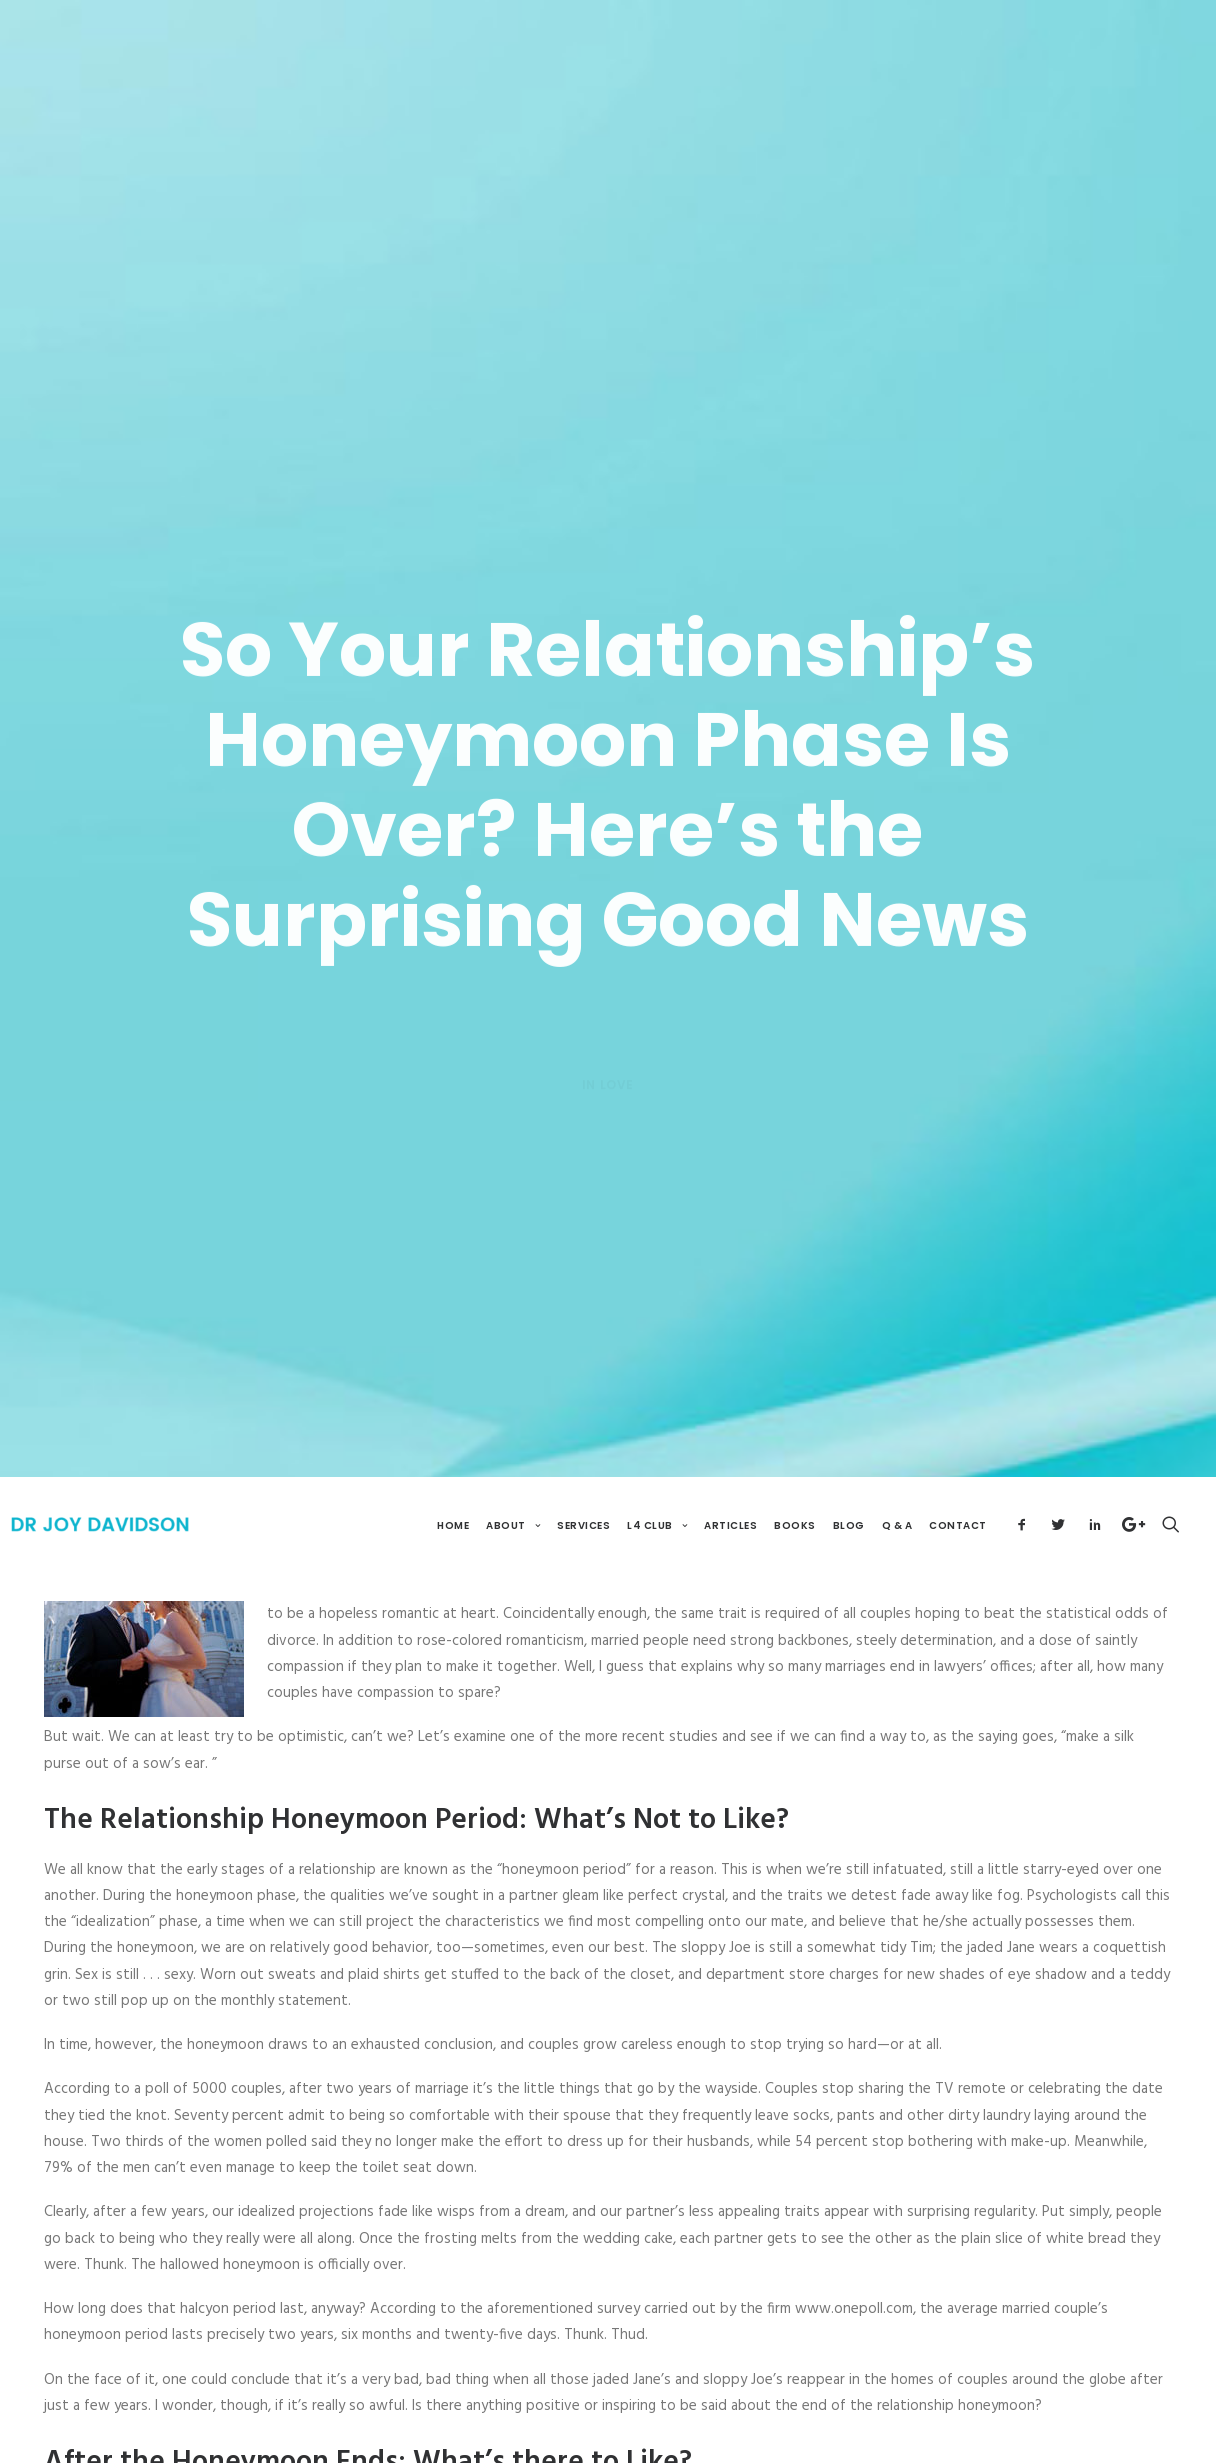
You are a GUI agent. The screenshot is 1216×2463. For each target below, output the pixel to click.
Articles (730, 1479)
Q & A (897, 1479)
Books (795, 1479)
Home (453, 1479)
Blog (849, 1479)
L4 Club (657, 1479)
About (513, 1479)
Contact (958, 1479)
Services (583, 1479)
